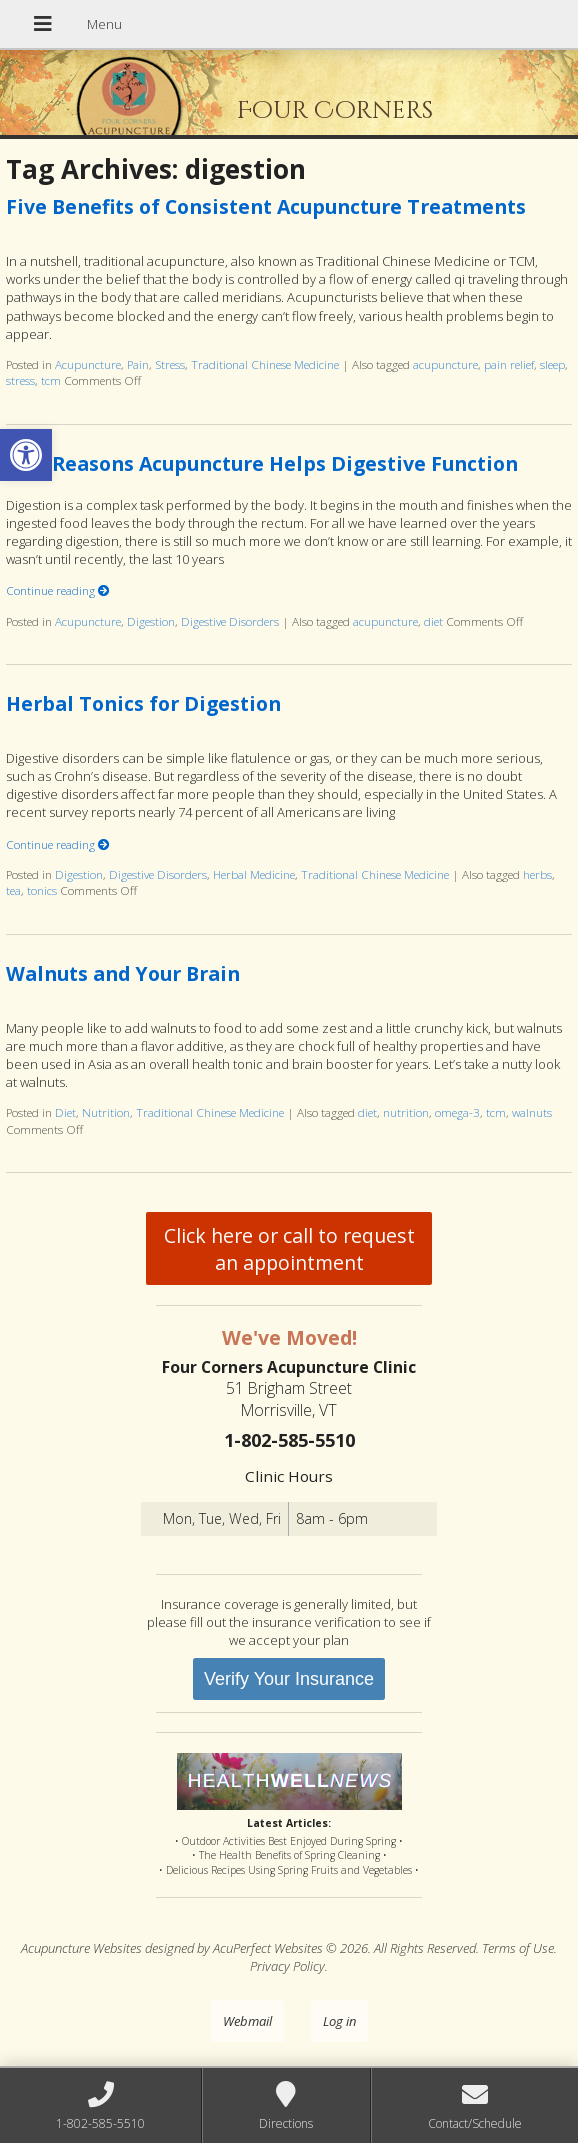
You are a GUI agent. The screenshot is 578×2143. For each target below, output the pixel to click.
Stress (170, 364)
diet (433, 621)
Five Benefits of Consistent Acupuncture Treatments (266, 206)
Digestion (151, 621)
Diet (65, 1112)
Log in (339, 2021)
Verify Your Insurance (289, 1679)
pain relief (509, 364)
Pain (138, 364)
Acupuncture (88, 364)
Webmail (247, 2021)
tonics (42, 890)
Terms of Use (518, 1948)
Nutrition (106, 1112)
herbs (537, 874)
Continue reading (58, 590)
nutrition (406, 1112)
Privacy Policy (287, 1966)
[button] (26, 455)
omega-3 (457, 1112)
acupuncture (445, 364)
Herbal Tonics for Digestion (143, 703)
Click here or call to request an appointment (289, 1249)
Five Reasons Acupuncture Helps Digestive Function (262, 463)
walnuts (532, 1112)
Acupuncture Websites (81, 1948)
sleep (552, 364)
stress (20, 380)
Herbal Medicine (254, 874)
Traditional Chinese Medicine (265, 364)
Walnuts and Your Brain (123, 973)
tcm (51, 380)
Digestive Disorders (230, 621)
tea (13, 890)
